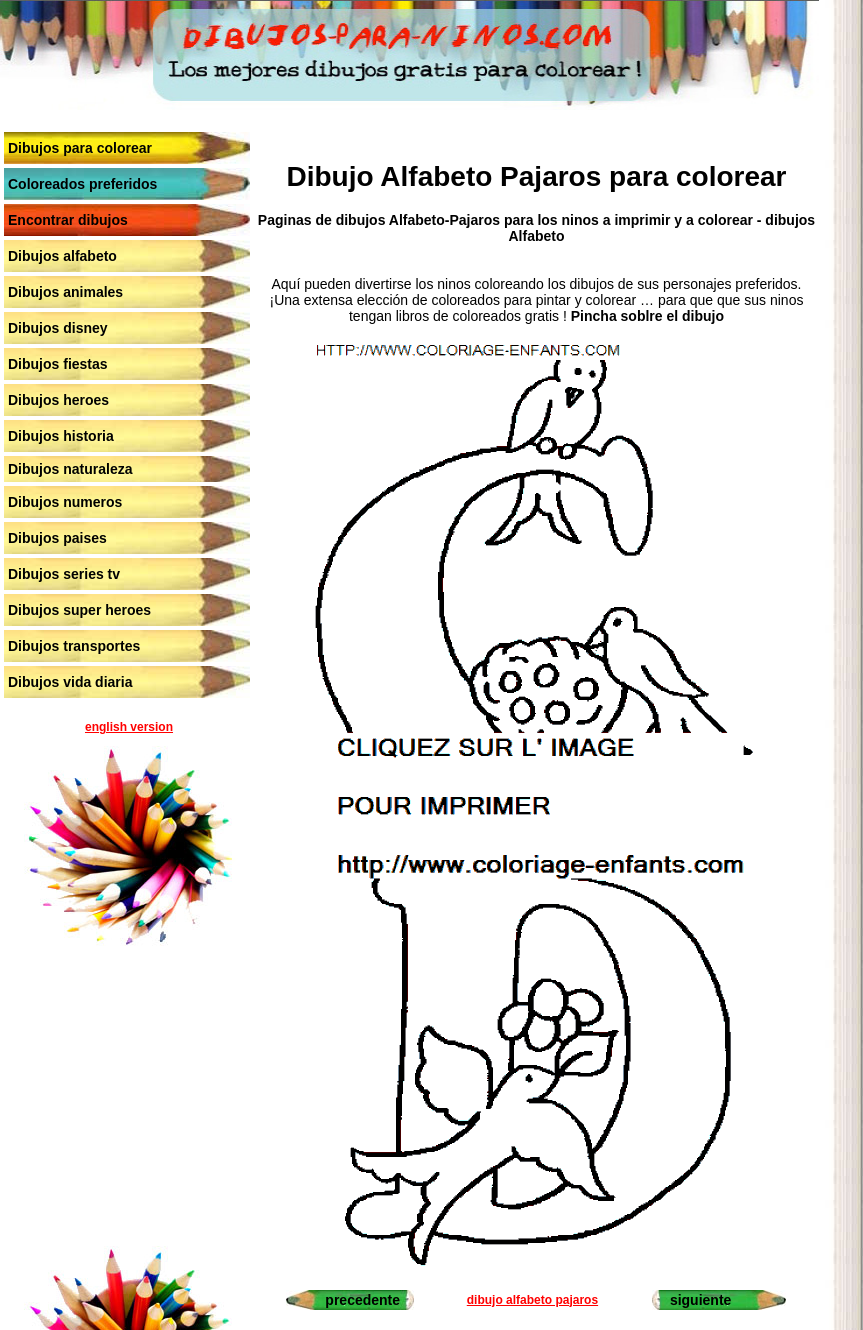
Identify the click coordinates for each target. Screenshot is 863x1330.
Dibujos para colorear (80, 148)
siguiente (700, 1300)
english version (129, 727)
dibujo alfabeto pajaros (532, 1300)
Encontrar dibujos (68, 220)
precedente (362, 1300)
